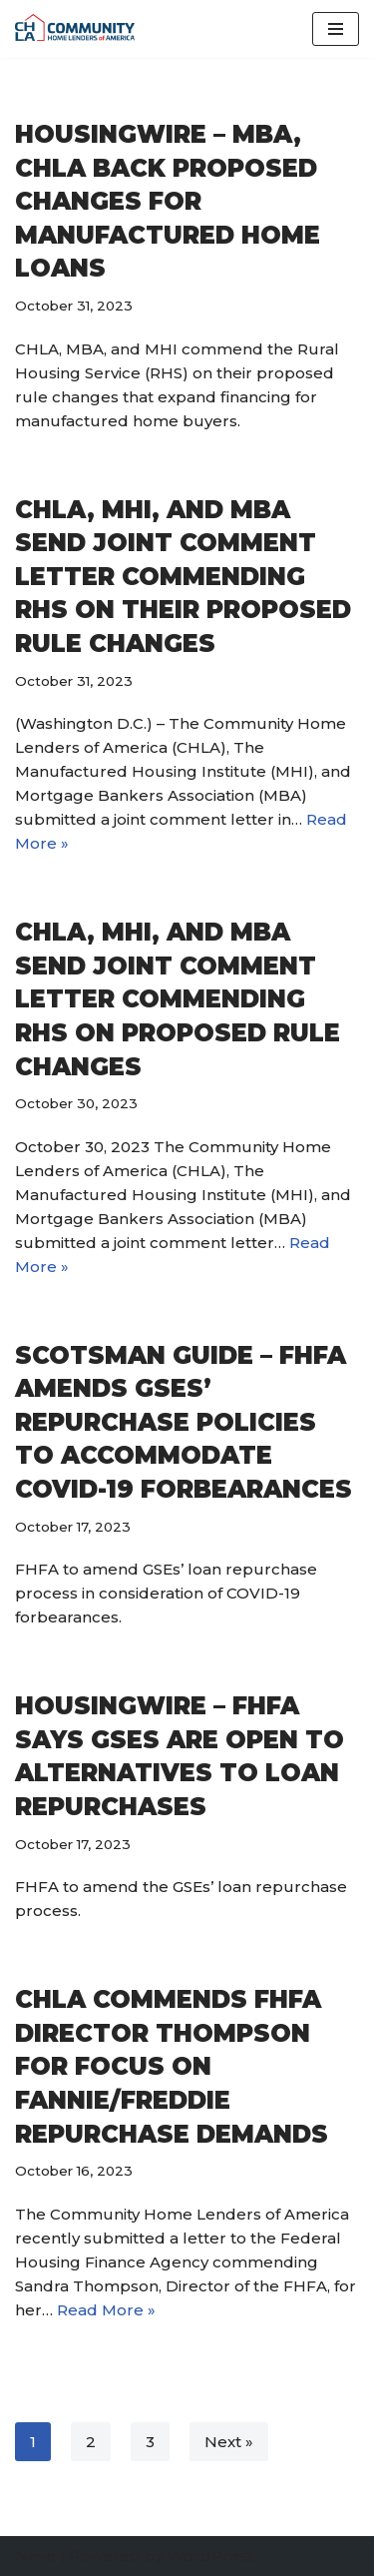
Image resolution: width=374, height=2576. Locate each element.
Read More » (106, 2309)
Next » (228, 2441)
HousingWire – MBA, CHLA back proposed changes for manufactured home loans (167, 201)
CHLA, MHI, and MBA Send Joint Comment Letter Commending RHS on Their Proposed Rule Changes (183, 576)
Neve (35, 2555)
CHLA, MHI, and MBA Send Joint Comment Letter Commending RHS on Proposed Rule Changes (177, 999)
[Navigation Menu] (335, 29)
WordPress (211, 2555)
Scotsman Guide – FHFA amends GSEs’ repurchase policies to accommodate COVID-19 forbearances (183, 1422)
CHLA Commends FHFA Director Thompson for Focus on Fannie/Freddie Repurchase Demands (171, 2066)
